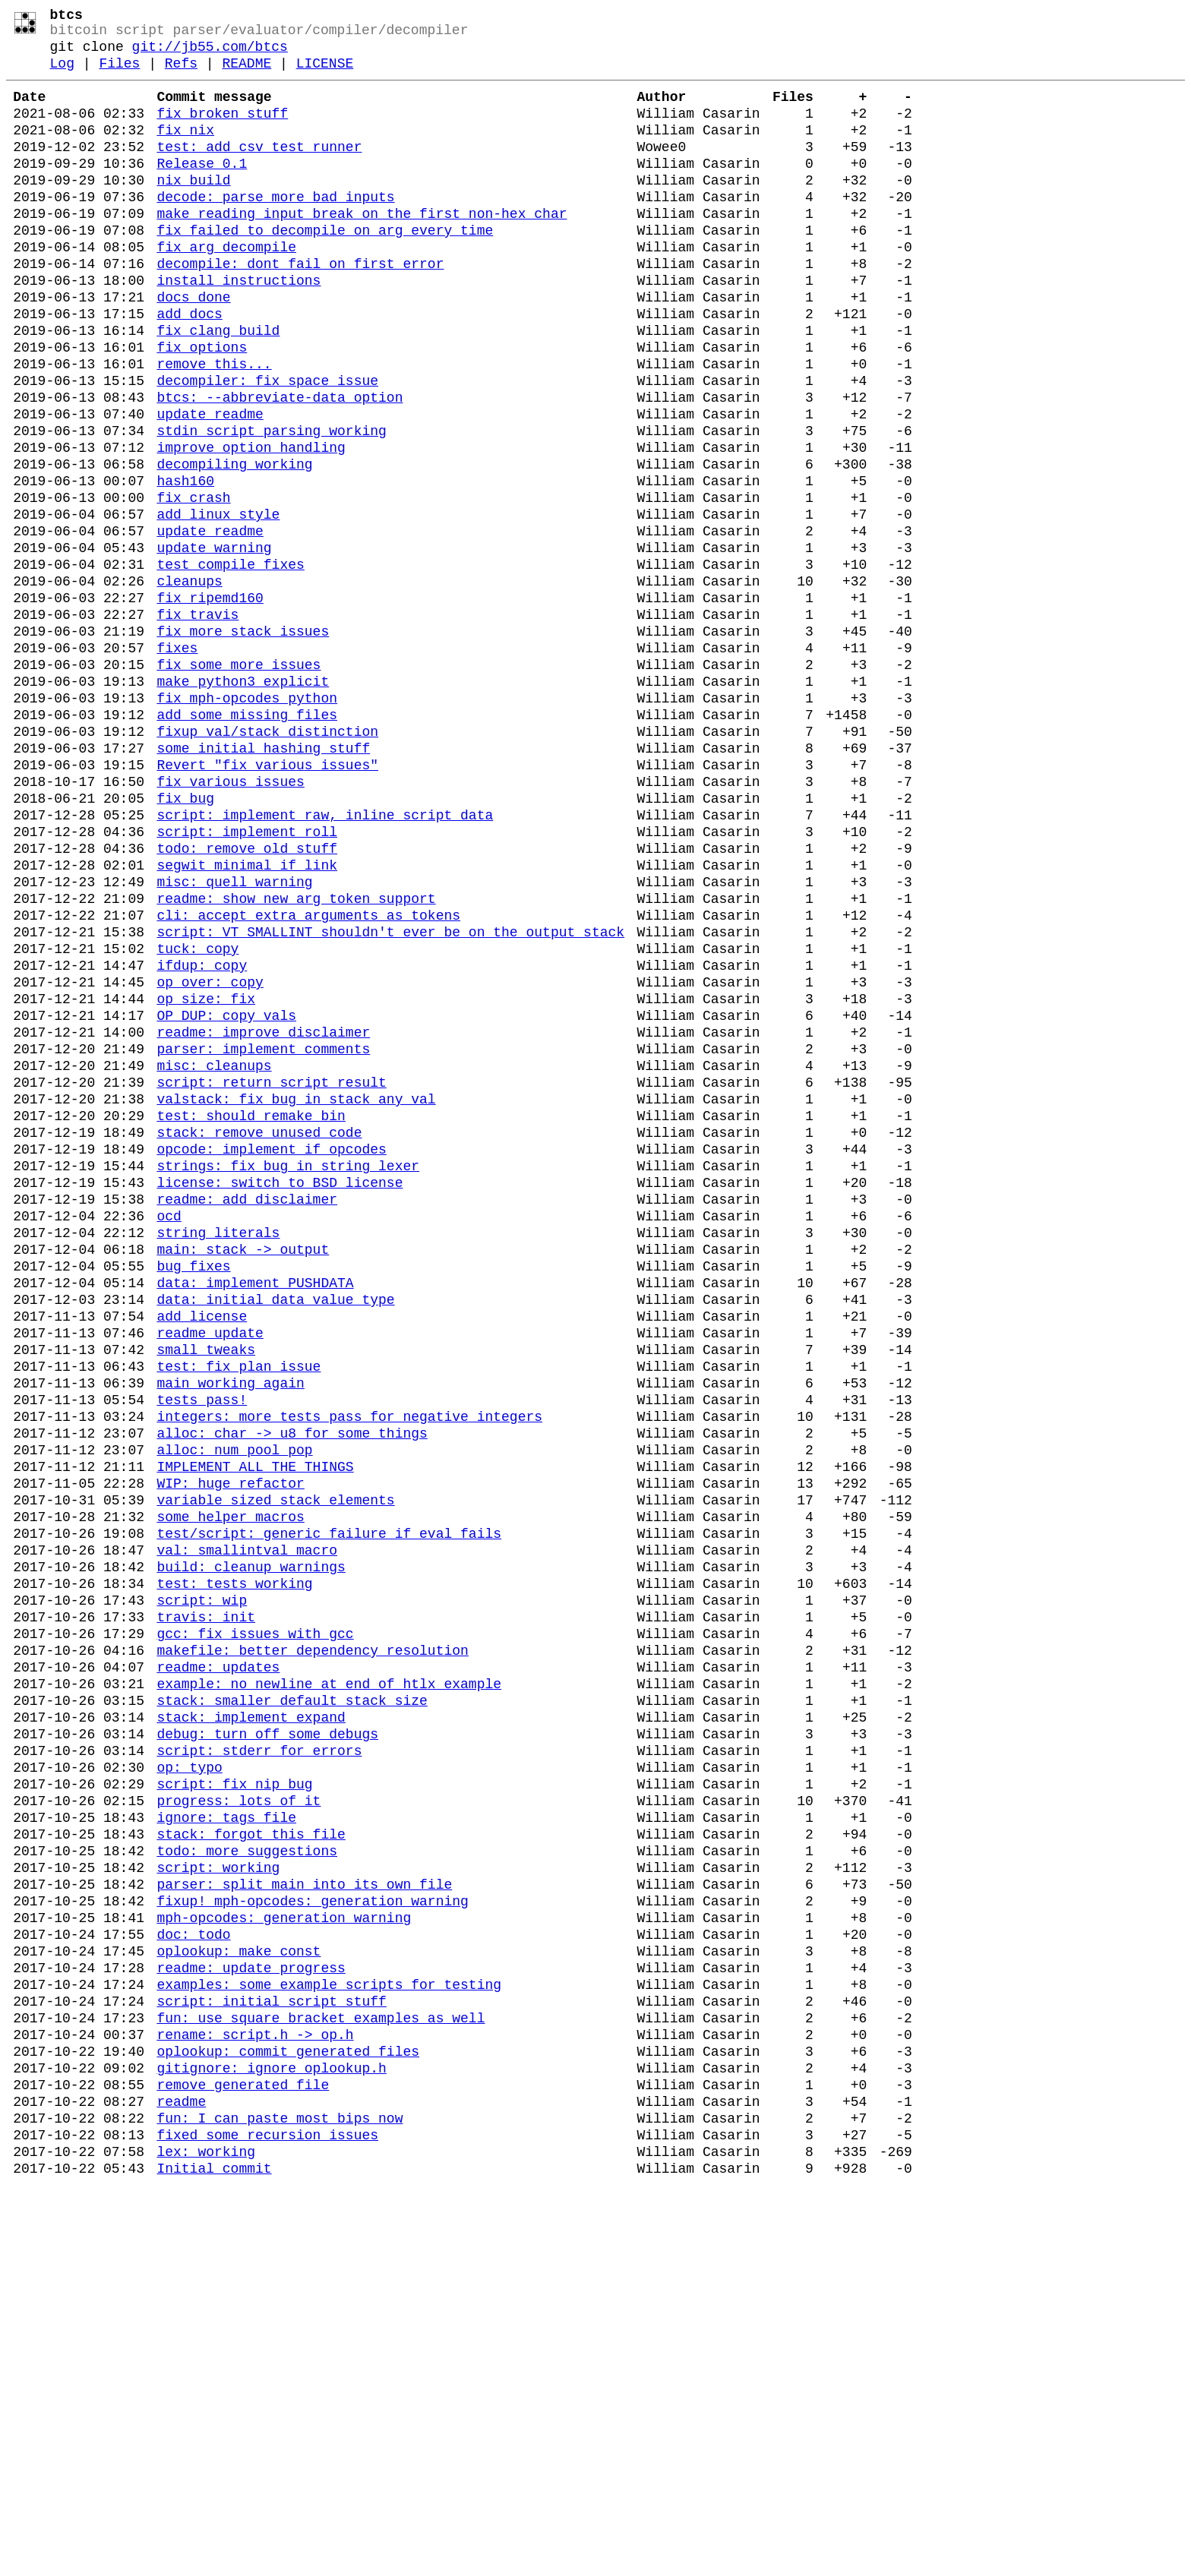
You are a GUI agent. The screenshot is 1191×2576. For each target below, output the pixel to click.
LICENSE (325, 74)
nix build (193, 209)
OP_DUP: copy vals (226, 1197)
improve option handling (250, 525)
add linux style (218, 604)
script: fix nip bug (234, 2105)
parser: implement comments (263, 1236)
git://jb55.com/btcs (210, 55)
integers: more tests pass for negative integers (349, 1671)
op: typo (189, 2085)
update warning (213, 644)
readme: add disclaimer (246, 1414)
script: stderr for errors (259, 2066)
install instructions (238, 328)
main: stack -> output (242, 1473)
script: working (218, 2204)
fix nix (185, 150)
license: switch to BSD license (279, 1394)
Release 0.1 (201, 190)
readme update (209, 1572)
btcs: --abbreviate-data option (279, 466)
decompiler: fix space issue (267, 446)
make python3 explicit (242, 802)
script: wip (201, 1888)
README (246, 74)
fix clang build (218, 387)
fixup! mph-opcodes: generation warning (312, 2243)
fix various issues (230, 920)
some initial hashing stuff (263, 881)
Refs (181, 74)
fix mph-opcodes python (246, 822)
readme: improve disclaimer (263, 1217)
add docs (189, 367)
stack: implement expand (250, 2026)
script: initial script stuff (271, 2362)
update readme (209, 486)
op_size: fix (205, 1177)
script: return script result (271, 1276)
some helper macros (230, 1789)
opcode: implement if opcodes (271, 1355)
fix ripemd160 (209, 703)
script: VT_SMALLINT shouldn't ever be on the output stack (390, 1098)
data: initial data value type (275, 1532)
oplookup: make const (238, 2302)
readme (181, 2480)
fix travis (197, 723)
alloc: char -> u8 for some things (291, 1690)
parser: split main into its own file (304, 2224)
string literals (218, 1453)
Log (62, 74)
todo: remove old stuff (246, 999)
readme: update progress (250, 2322)
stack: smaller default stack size (291, 2006)
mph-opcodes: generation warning (283, 2263)
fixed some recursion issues (267, 2520)
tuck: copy (197, 1118)
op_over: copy (209, 1157)
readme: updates (218, 1967)
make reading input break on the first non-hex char (361, 249)
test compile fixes (230, 664)
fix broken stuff (222, 131)
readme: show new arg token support (295, 1059)
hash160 (185, 565)
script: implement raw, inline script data (324, 960)
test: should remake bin (250, 1315)
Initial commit (213, 2559)
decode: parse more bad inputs (275, 229)
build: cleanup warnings (250, 1848)
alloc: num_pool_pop (234, 1710)
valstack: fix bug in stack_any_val (295, 1295)
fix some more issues (238, 782)
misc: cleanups (213, 1256)
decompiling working (234, 545)
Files (119, 74)
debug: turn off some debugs (267, 2046)
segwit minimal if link (246, 1019)
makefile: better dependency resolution (312, 1947)
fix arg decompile (226, 288)
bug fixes (193, 1493)
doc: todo (193, 2283)
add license (201, 1552)
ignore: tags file (226, 2145)
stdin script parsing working (271, 506)
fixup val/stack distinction (267, 861)
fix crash (193, 585)
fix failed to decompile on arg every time (324, 269)
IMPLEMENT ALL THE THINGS (254, 1730)
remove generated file (242, 2460)
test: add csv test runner (259, 170)
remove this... (213, 427)
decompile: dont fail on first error (300, 308)
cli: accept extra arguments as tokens (308, 1078)
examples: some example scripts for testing (328, 2342)
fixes (176, 762)
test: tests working (234, 1868)
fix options (201, 407)
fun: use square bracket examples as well (320, 2381)
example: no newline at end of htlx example (328, 1987)
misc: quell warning (234, 1039)
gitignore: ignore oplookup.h (271, 2441)
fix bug (185, 940)
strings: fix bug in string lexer (287, 1374)
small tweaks (205, 1592)
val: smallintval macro (246, 1829)
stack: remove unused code (259, 1335)
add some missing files (246, 841)
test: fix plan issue (238, 1611)
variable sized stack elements (275, 1769)
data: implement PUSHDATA (254, 1513)
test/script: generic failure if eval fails (328, 1809)
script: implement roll (246, 980)
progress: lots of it (238, 2125)
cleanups (189, 683)
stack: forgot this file (250, 2164)
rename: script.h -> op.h (254, 2401)
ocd (168, 1434)
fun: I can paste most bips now (279, 2500)
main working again (230, 1631)
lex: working (205, 2539)
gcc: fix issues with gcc (254, 1927)
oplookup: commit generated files (287, 2421)
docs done (193, 348)
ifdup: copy (201, 1138)
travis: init (205, 1908)
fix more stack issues (242, 743)
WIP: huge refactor (230, 1750)
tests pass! (201, 1651)
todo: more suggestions (246, 2184)
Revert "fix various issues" (267, 901)
